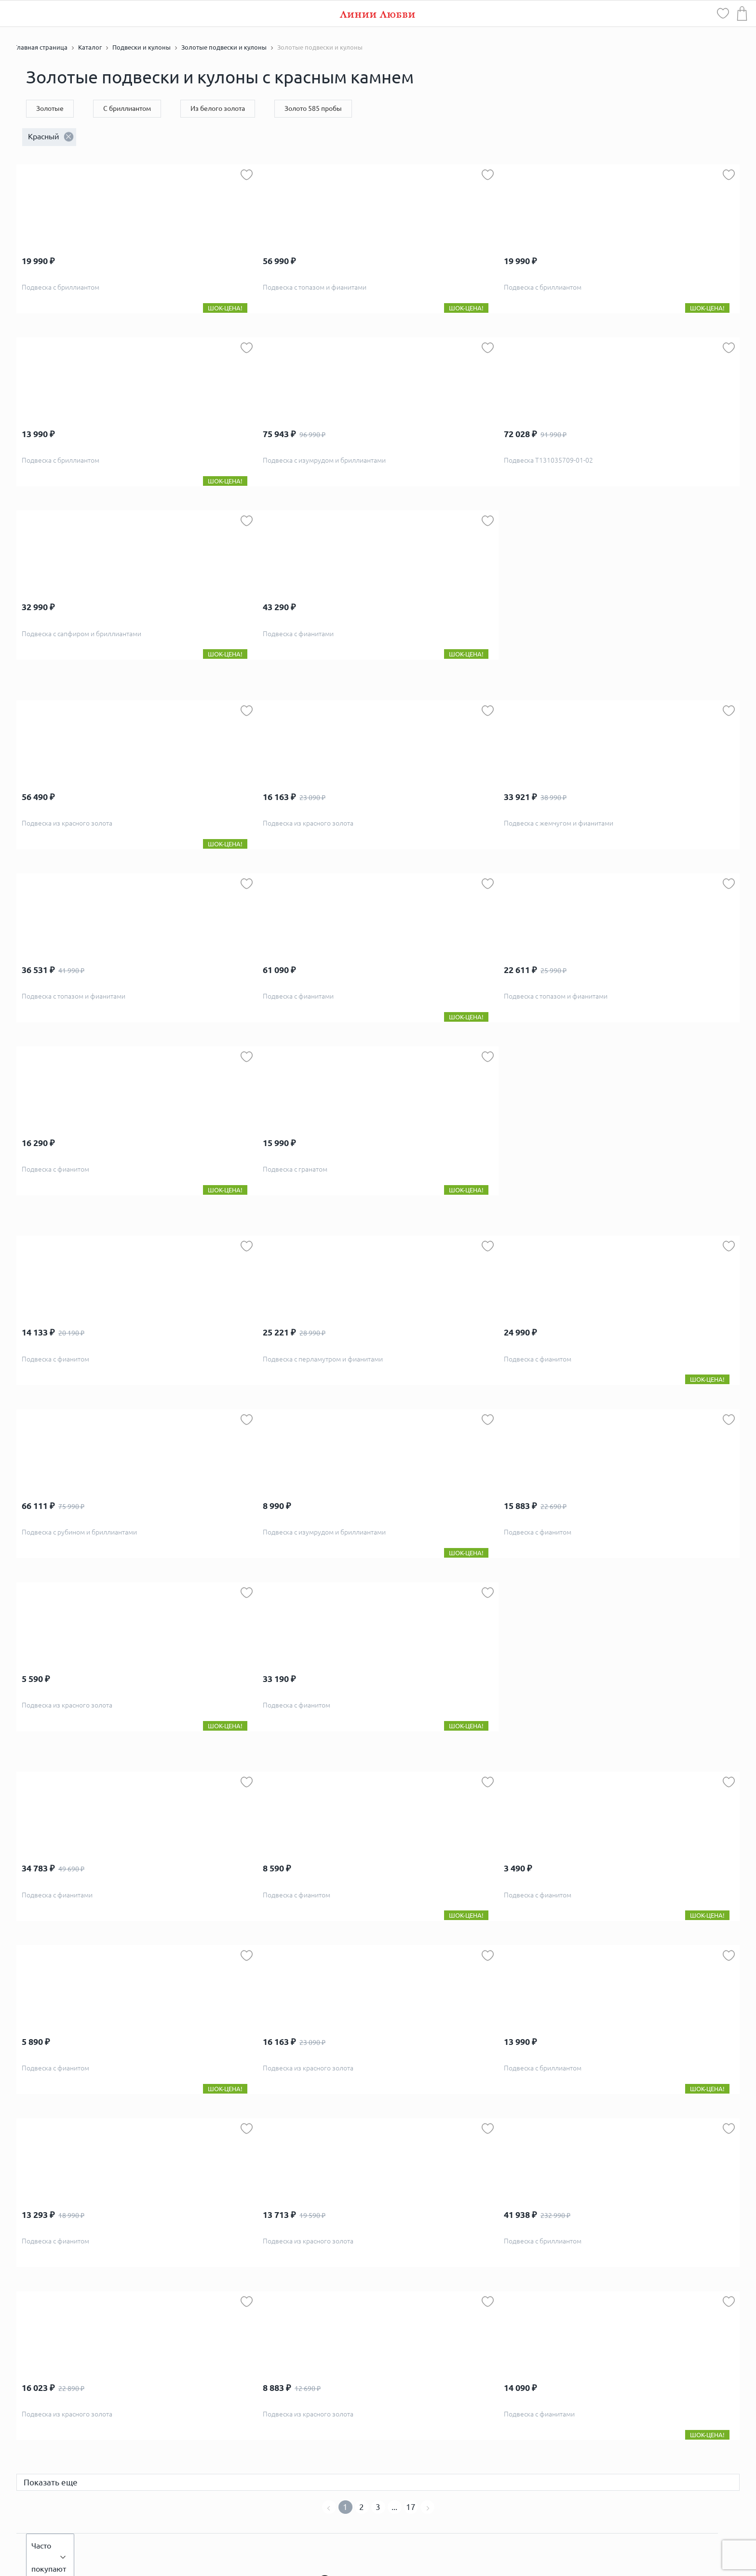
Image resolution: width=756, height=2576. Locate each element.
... (394, 2506)
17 (411, 2506)
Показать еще (51, 2482)
